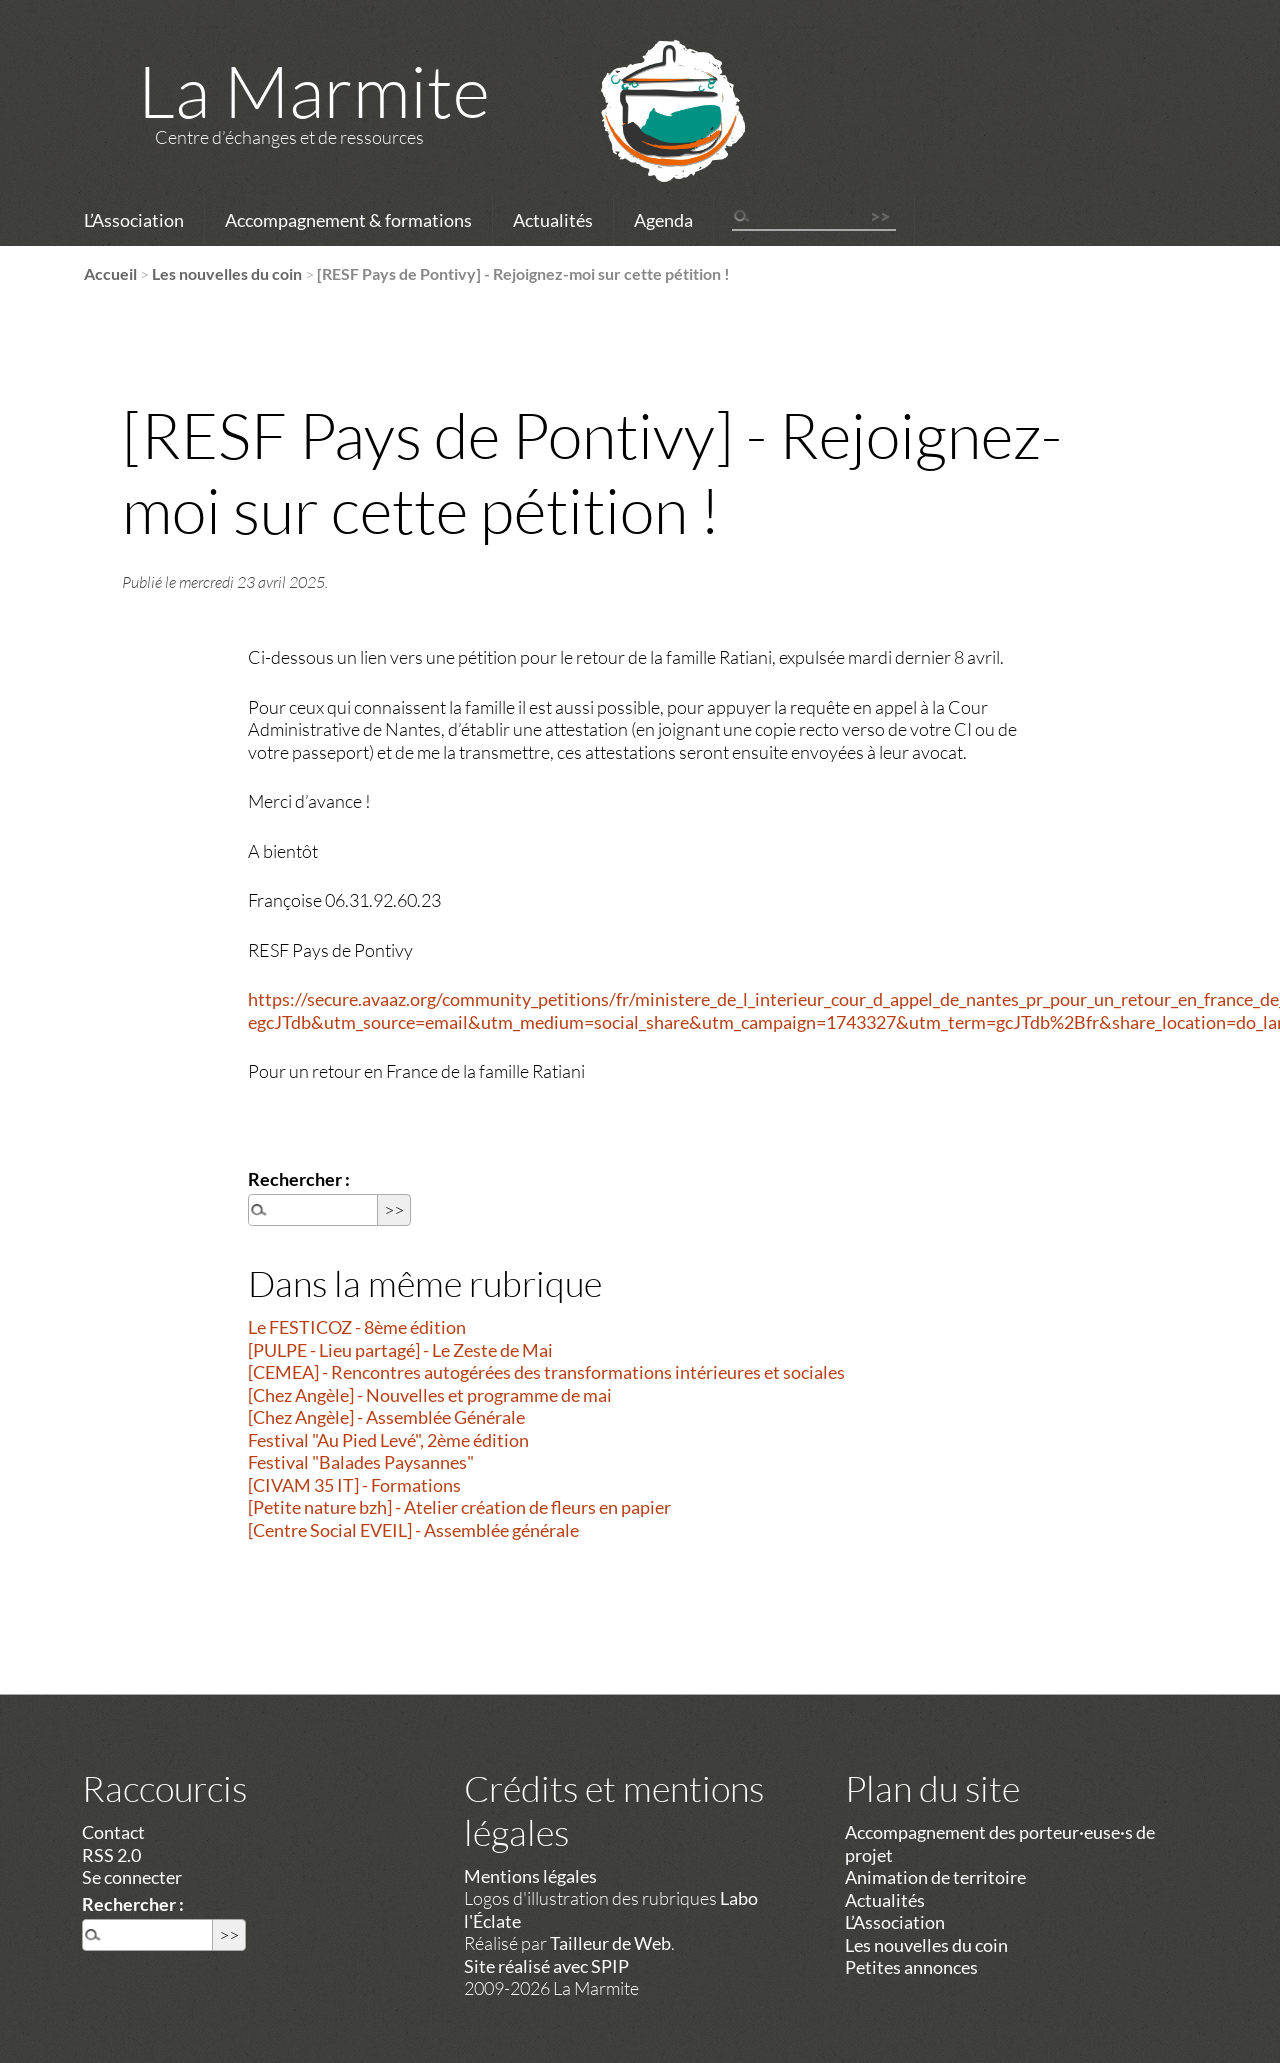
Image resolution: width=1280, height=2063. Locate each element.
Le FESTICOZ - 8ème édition (357, 1327)
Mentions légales (530, 1876)
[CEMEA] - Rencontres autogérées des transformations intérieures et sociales (546, 1372)
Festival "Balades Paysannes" (361, 1462)
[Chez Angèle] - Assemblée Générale (386, 1417)
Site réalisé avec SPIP (546, 1966)
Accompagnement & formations (348, 220)
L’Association (134, 220)
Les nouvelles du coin (227, 273)
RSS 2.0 (111, 1855)
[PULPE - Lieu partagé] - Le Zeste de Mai (400, 1350)
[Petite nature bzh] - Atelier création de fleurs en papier (459, 1507)
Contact (113, 1832)
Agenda (663, 220)
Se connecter (132, 1877)
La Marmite (314, 90)
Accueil (110, 273)
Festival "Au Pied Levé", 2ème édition (388, 1440)
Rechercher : (299, 1179)
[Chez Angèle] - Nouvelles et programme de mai (430, 1395)
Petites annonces (911, 1967)
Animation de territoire (935, 1877)
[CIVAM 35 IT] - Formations (354, 1485)
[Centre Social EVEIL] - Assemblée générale (413, 1530)
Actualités (553, 220)
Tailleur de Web (610, 1943)
